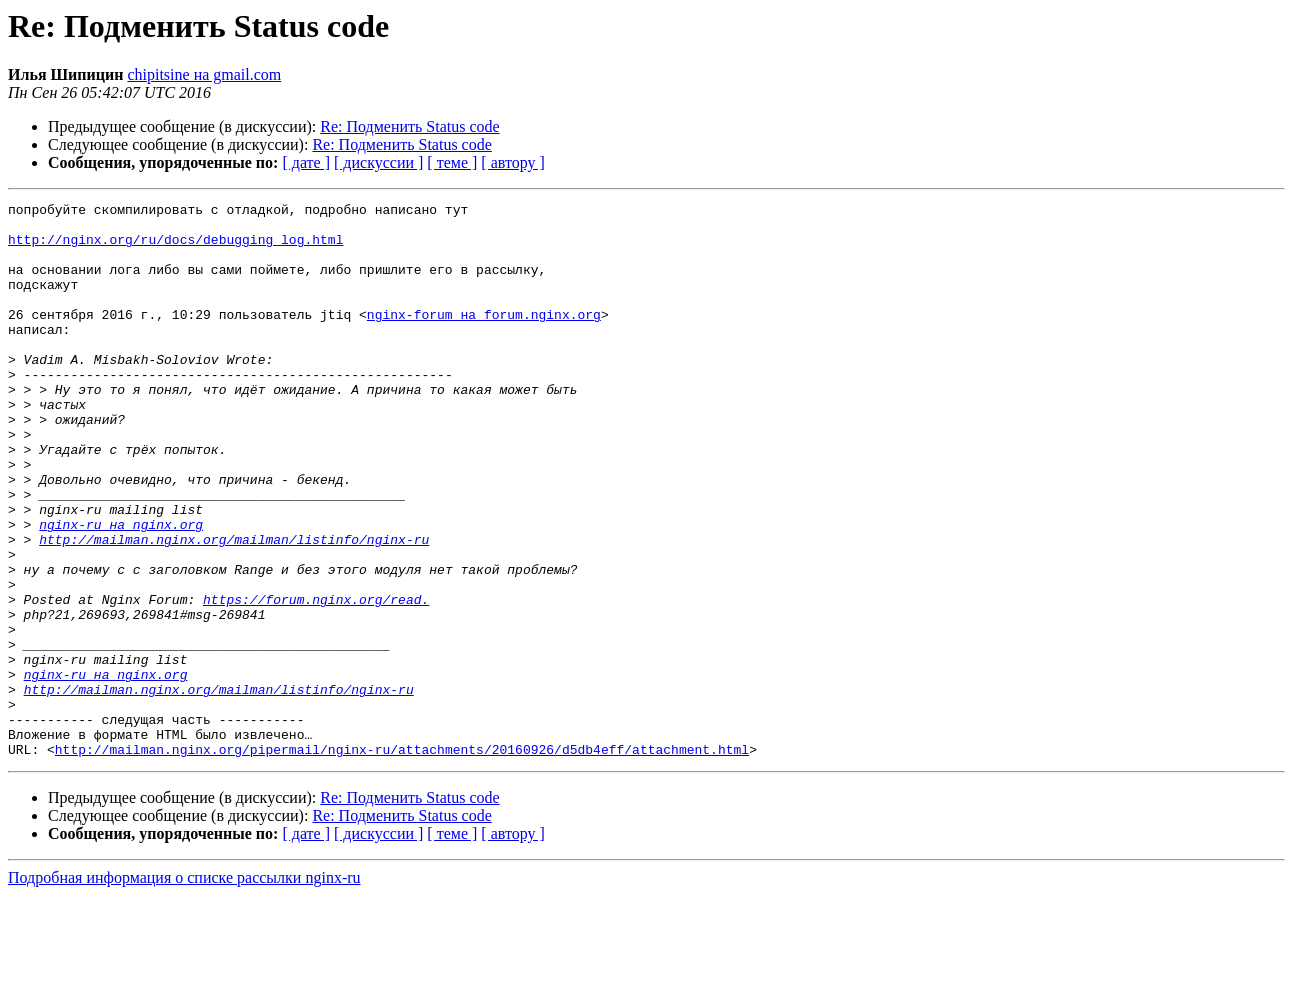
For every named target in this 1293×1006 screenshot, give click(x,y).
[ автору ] (512, 162)
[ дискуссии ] (378, 162)
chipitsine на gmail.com (204, 74)
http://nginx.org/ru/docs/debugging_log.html (175, 248)
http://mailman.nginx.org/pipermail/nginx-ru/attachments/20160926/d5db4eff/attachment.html (402, 860)
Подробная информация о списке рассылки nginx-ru (184, 988)
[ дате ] (306, 162)
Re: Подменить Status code (409, 126)
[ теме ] (452, 162)
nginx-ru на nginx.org (121, 590)
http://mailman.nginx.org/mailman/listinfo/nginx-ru (234, 608)
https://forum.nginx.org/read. (316, 680)
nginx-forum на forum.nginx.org (484, 338)
